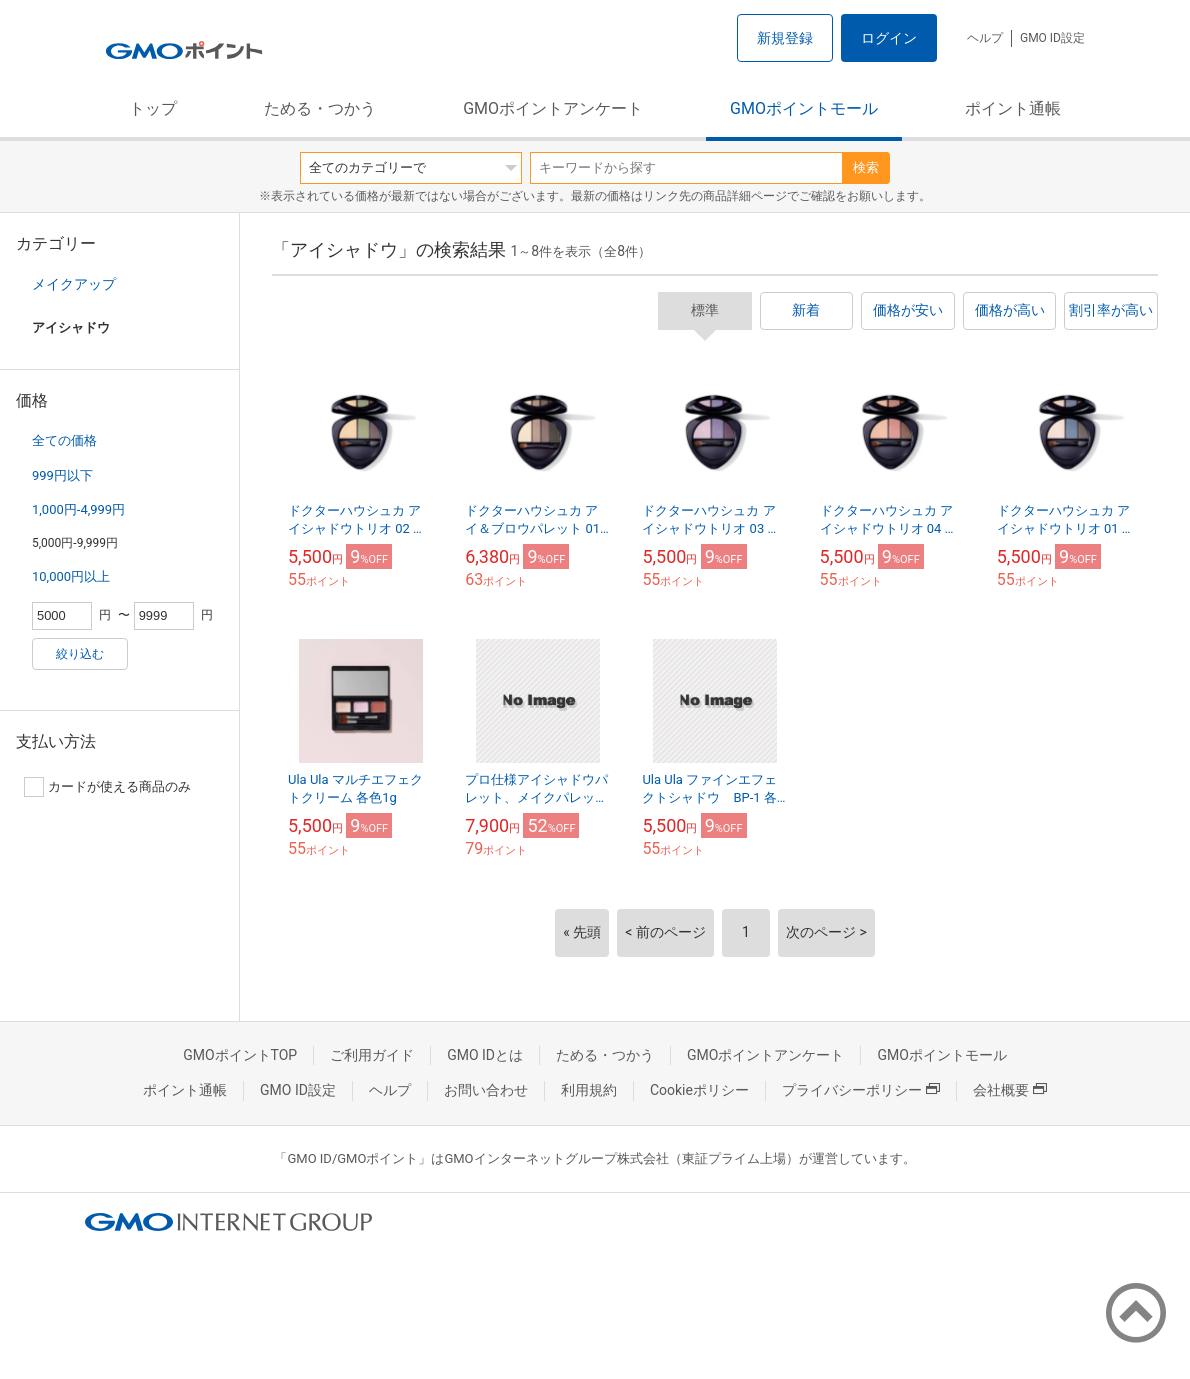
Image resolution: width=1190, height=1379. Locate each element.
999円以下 (62, 475)
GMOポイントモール (804, 108)
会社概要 (1010, 1090)
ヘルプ (985, 38)
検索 (866, 167)
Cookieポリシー (699, 1090)
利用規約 (589, 1090)
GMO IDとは (485, 1055)
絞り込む (80, 654)
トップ (153, 108)
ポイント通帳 (1013, 108)
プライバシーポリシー (861, 1090)
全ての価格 (64, 440)
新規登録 (785, 38)
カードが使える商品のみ (107, 787)
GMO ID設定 (1052, 38)
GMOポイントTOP (240, 1055)
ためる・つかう (320, 108)
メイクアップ (74, 284)
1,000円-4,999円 (78, 509)
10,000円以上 (71, 576)
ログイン (889, 38)
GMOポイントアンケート (553, 108)
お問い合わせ (486, 1090)
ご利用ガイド (372, 1055)
